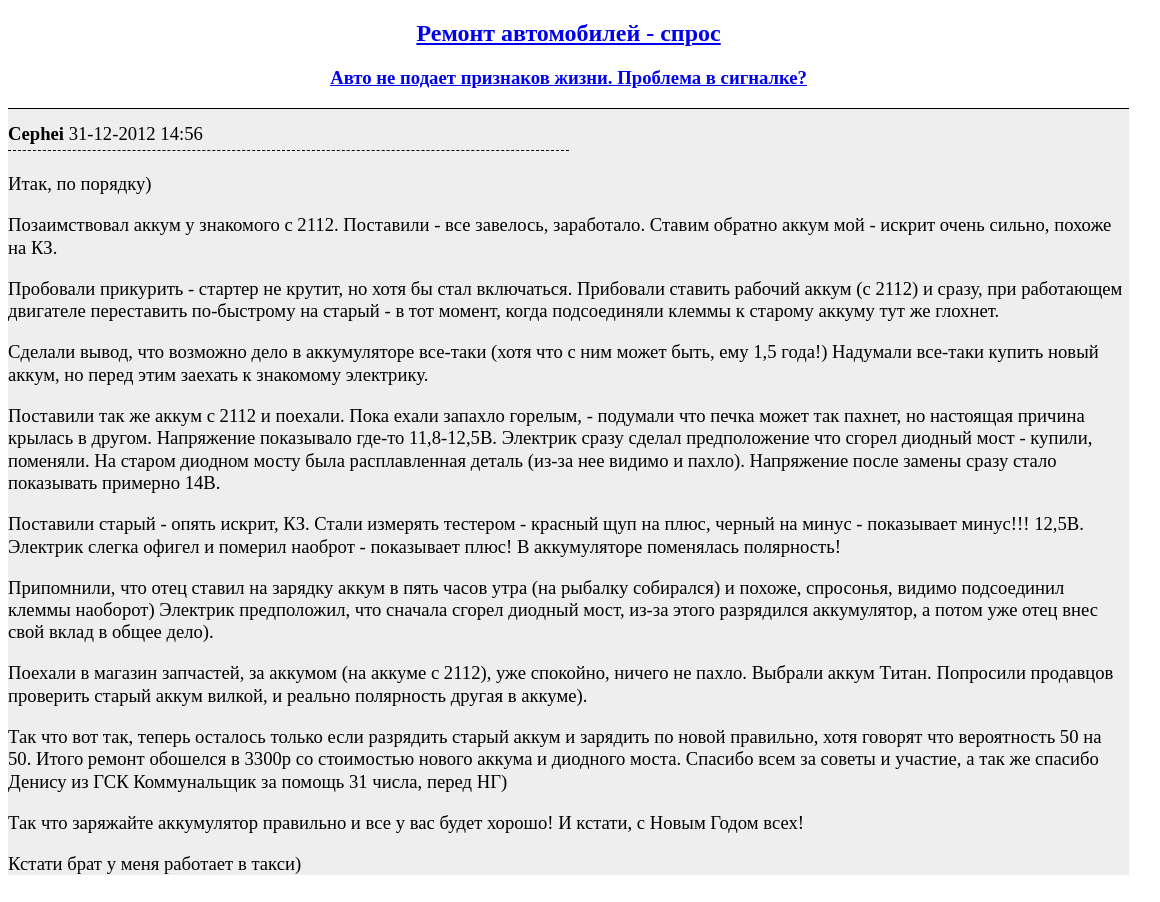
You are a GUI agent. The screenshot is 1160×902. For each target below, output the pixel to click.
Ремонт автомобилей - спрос (568, 33)
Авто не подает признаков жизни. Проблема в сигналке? (568, 77)
